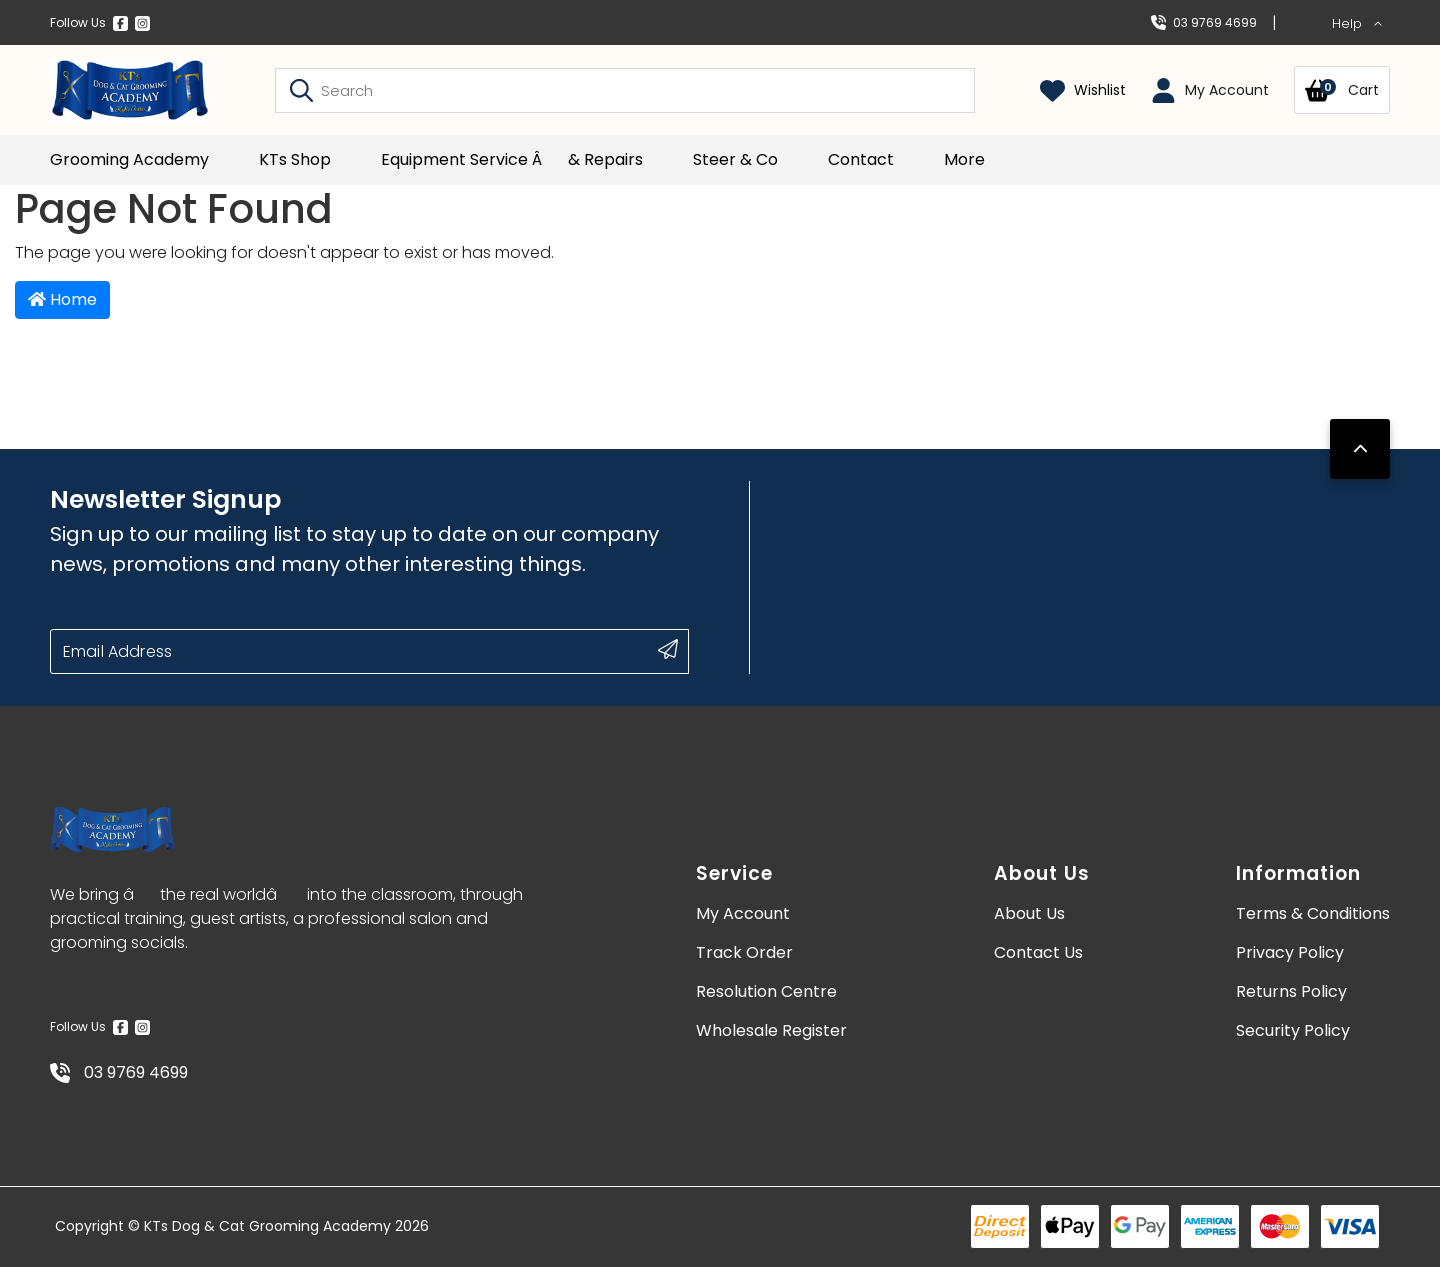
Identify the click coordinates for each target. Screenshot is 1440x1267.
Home (62, 299)
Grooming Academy (129, 159)
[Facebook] (120, 23)
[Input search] (625, 90)
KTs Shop (295, 159)
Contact (861, 159)
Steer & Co (735, 159)
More (964, 159)
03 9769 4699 (1204, 22)
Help (1357, 23)
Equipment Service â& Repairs (512, 159)
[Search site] (301, 90)
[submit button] (668, 649)
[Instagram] (142, 23)
